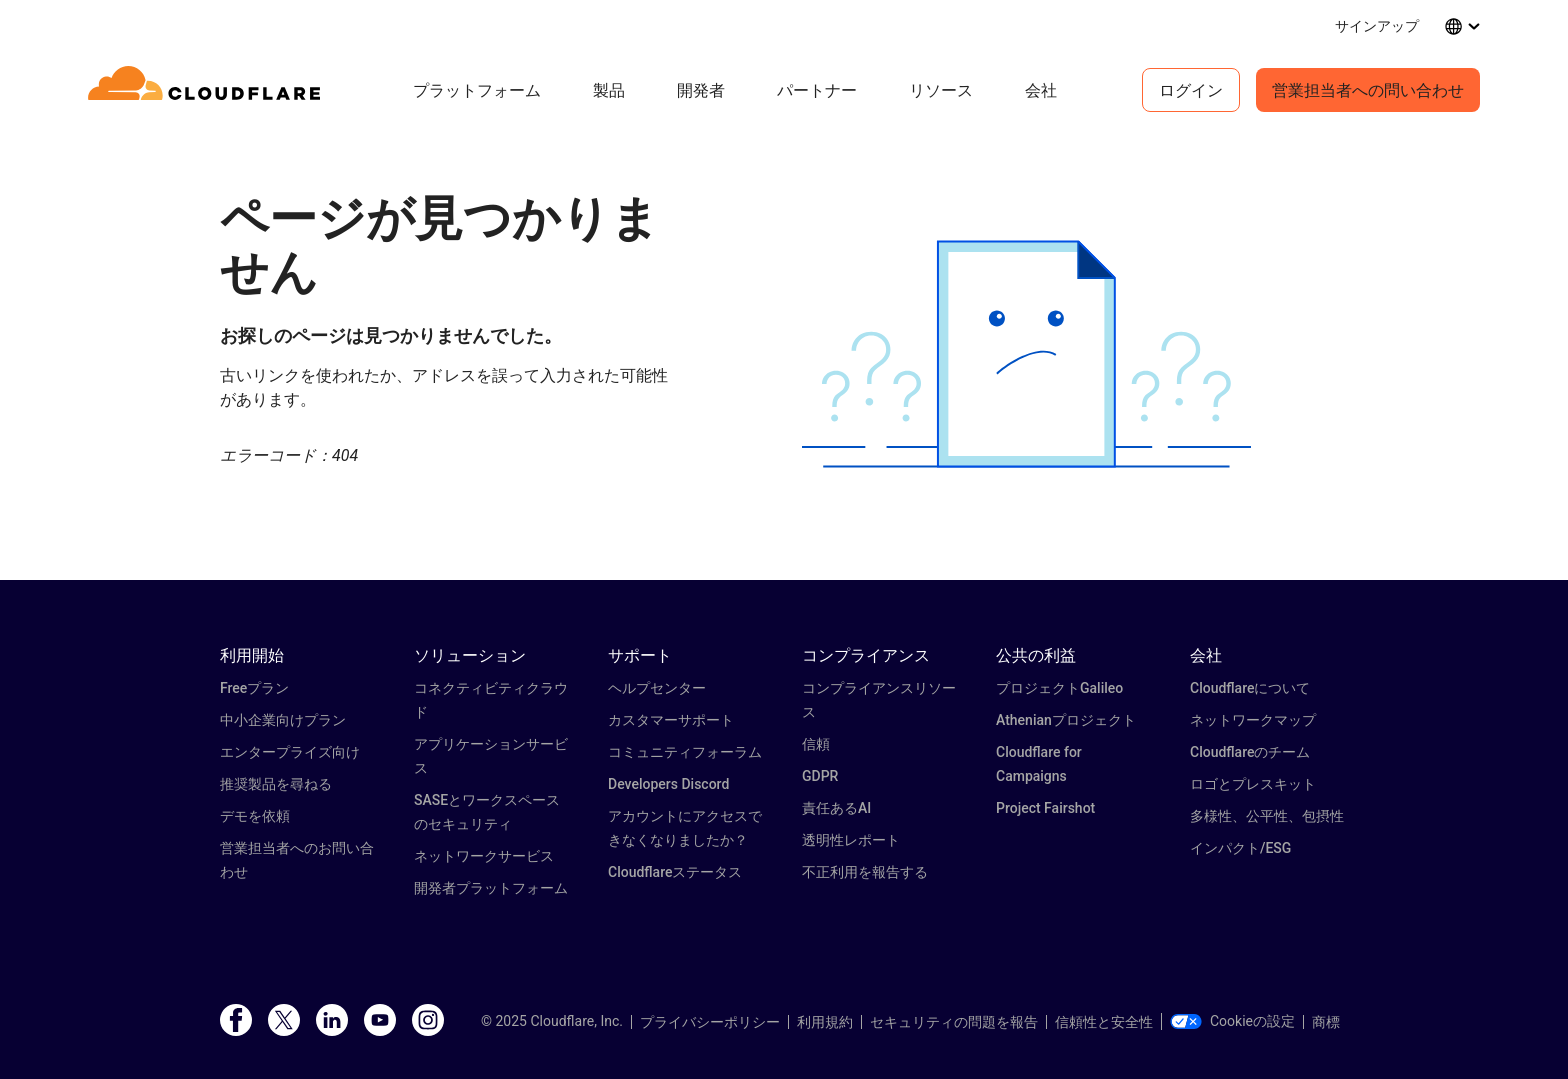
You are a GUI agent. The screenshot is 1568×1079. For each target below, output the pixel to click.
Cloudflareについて (1250, 688)
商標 (1326, 1022)
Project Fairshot (1045, 808)
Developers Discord (668, 784)
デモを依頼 (255, 816)
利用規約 (825, 1022)
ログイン (1191, 90)
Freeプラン (254, 688)
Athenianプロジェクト (1066, 720)
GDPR (820, 776)
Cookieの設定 (1232, 1021)
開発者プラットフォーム (491, 888)
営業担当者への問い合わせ (1368, 90)
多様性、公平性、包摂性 (1267, 816)
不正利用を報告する (865, 872)
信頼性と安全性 (1104, 1022)
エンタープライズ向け (290, 752)
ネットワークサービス (484, 856)
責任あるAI (836, 808)
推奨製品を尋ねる (276, 784)
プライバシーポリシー (710, 1022)
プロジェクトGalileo (1059, 688)
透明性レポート (851, 840)
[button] (1026, 354)
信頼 (816, 744)
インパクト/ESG (1240, 848)
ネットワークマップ (1253, 720)
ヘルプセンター (657, 688)
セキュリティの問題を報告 (954, 1022)
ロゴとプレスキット (1253, 784)
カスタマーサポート (671, 720)
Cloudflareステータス (675, 872)
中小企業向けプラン (283, 720)
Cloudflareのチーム (1250, 752)
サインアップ (1377, 25)
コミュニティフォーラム (685, 752)
